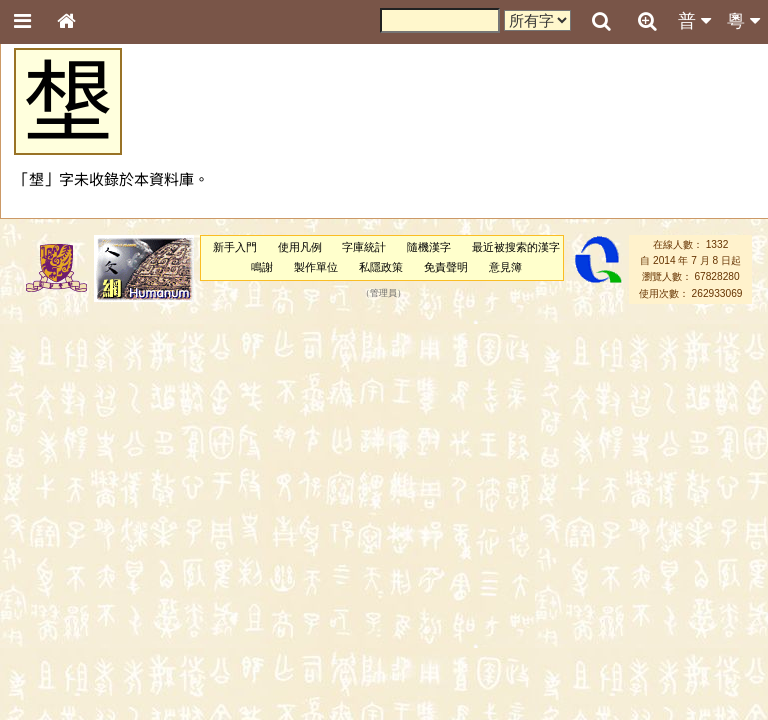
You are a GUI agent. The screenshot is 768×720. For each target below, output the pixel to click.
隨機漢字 (429, 247)
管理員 (383, 293)
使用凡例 (300, 247)
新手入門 (235, 247)
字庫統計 (364, 247)
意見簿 (505, 267)
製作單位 (316, 267)
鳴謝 (262, 267)
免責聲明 (446, 267)
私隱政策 (381, 267)
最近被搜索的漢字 (516, 247)
